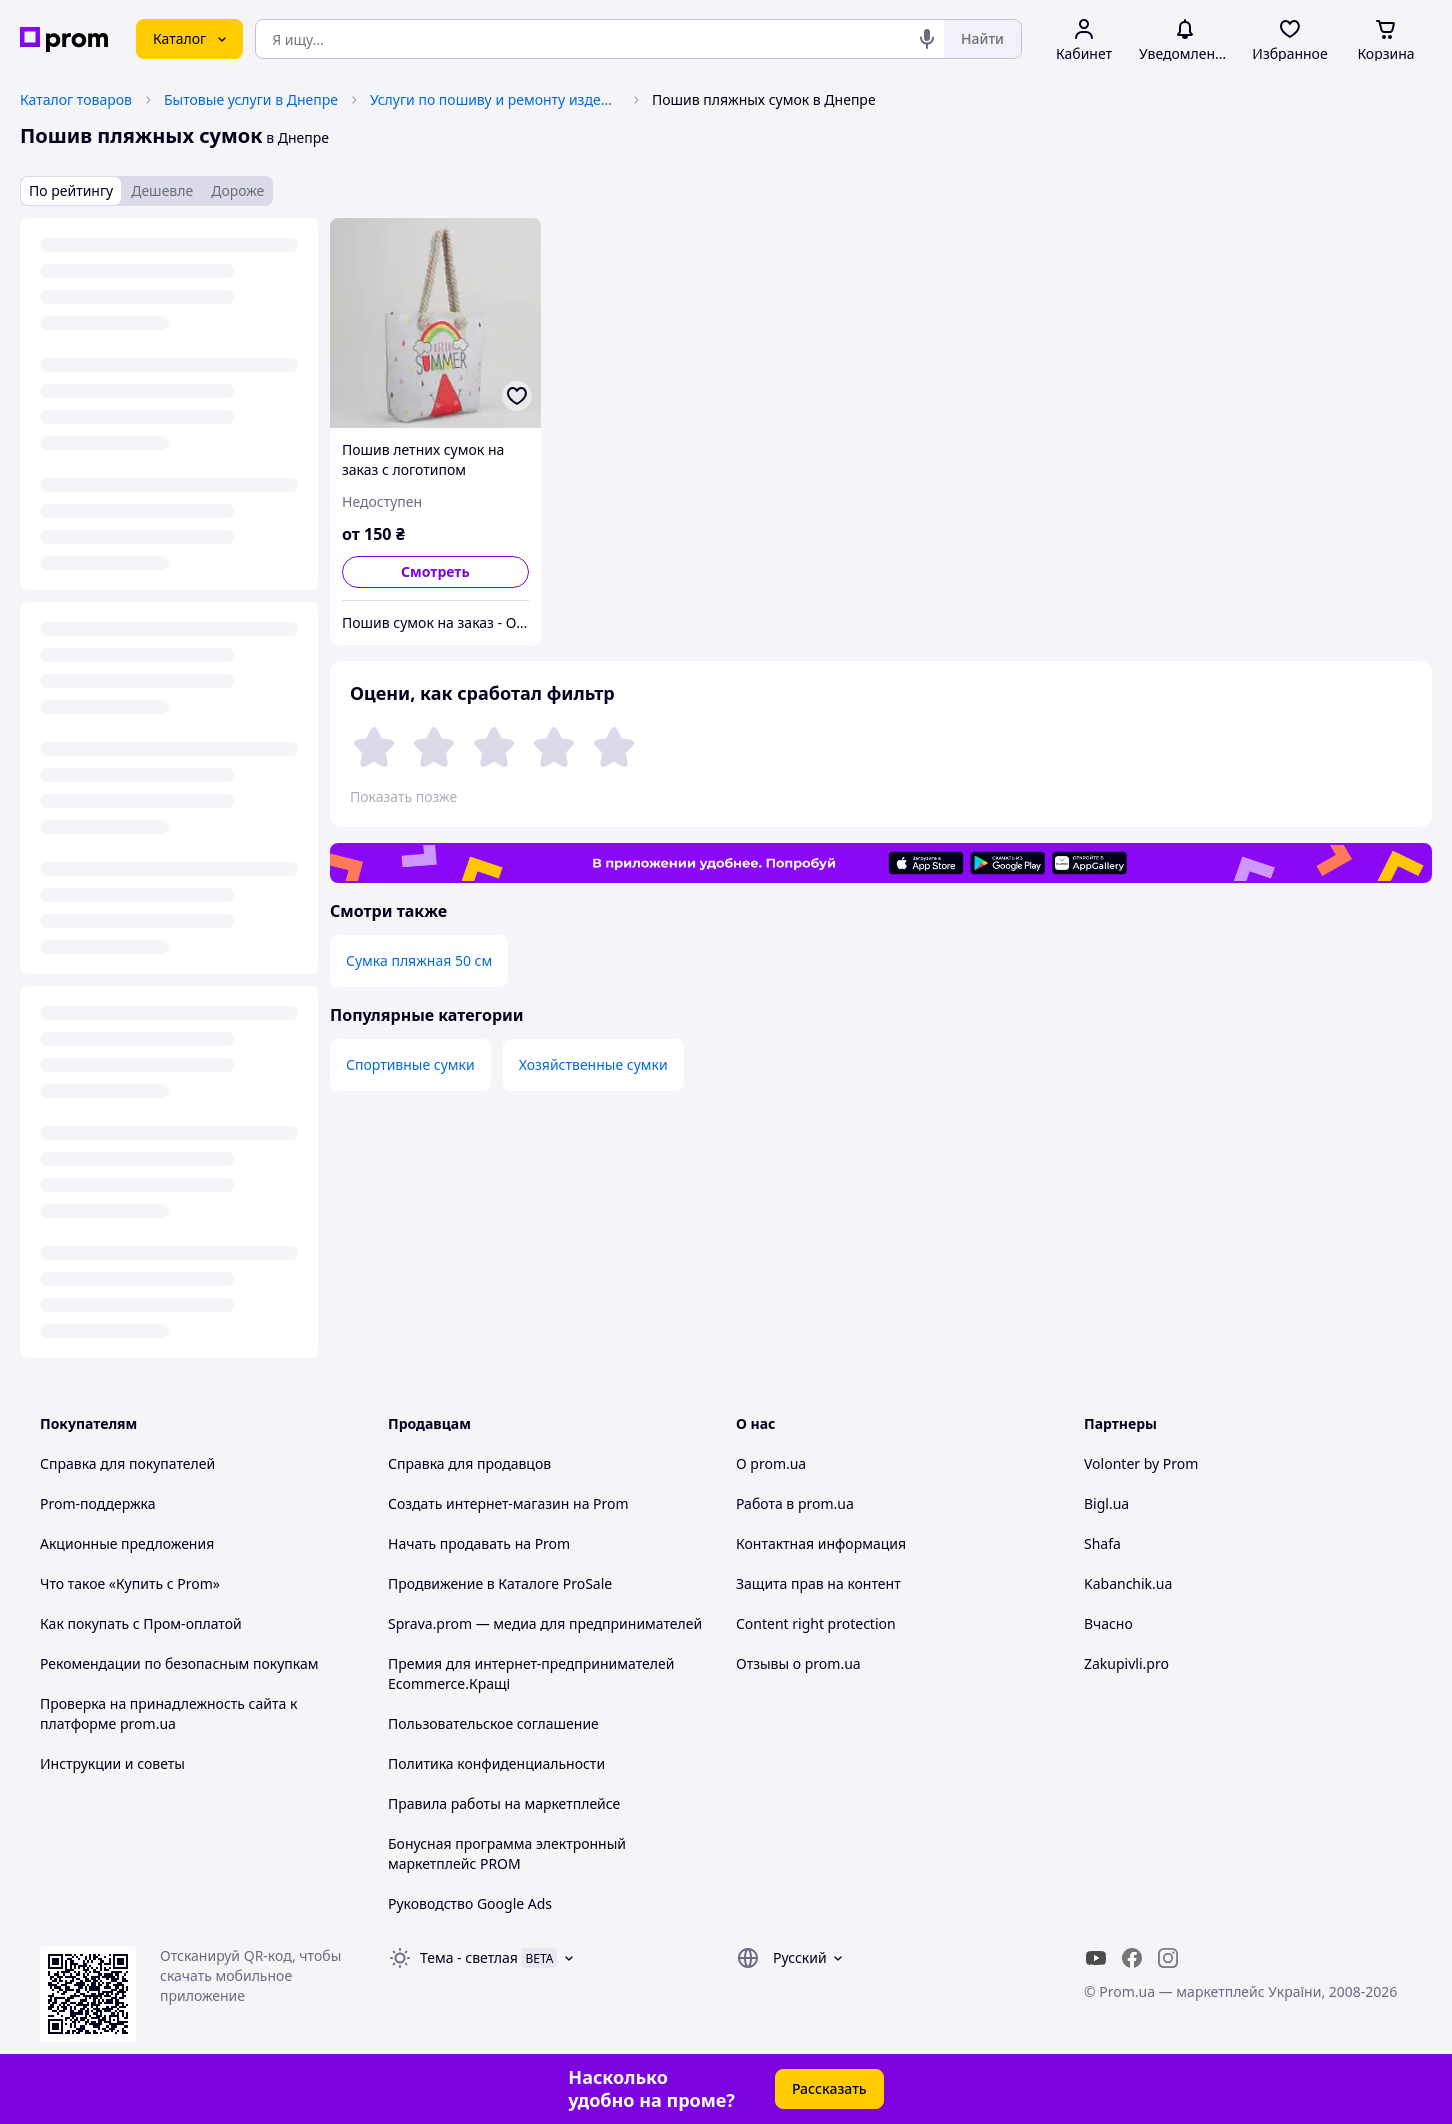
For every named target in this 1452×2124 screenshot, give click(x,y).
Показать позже (403, 796)
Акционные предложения (127, 1543)
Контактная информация (821, 1543)
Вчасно (1108, 1623)
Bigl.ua (1106, 1503)
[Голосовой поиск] (927, 39)
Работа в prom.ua (795, 1503)
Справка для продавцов (469, 1463)
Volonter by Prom (1141, 1463)
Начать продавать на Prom (479, 1543)
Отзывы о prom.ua (798, 1663)
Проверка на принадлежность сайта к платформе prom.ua (168, 1713)
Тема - (469, 1957)
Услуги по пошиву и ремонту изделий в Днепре (495, 99)
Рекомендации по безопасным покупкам (179, 1663)
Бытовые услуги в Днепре (251, 99)
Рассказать (829, 2088)
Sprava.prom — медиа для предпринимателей (545, 1623)
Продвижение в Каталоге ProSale (500, 1583)
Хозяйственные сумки (593, 1064)
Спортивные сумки (410, 1064)
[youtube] (1096, 1958)
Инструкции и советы (112, 1763)
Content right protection (816, 1623)
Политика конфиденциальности (496, 1763)
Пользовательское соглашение (493, 1723)
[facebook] (1132, 1958)
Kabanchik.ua (1128, 1583)
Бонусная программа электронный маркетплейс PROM (507, 1853)
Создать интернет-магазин (478, 1503)
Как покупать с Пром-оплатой (141, 1623)
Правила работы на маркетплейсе (504, 1803)
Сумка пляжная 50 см (419, 960)
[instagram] (1168, 1958)
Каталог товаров (76, 99)
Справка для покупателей (127, 1463)
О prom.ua (771, 1463)
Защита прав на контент (818, 1583)
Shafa (1102, 1543)
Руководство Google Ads (470, 1903)
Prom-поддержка (98, 1503)
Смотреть (435, 571)
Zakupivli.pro (1126, 1663)
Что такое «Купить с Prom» (130, 1583)
